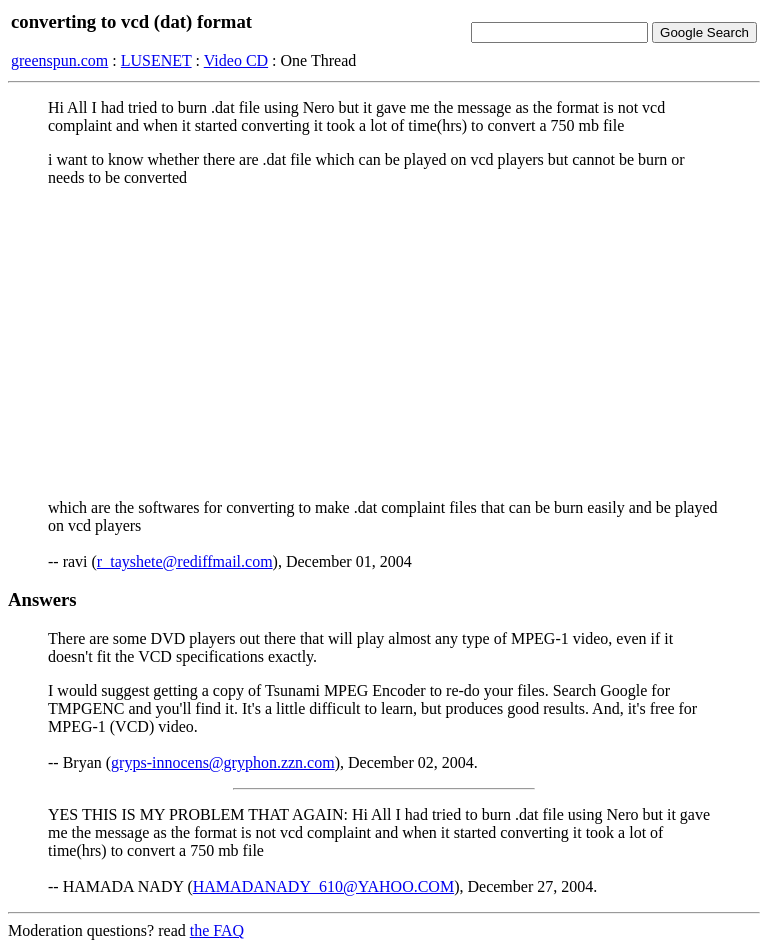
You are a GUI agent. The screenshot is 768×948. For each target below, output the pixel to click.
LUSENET (156, 60)
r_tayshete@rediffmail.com (185, 561)
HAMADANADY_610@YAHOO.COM (323, 886)
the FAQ (217, 930)
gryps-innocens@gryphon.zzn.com (223, 762)
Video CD (236, 60)
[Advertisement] (384, 343)
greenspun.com (59, 60)
